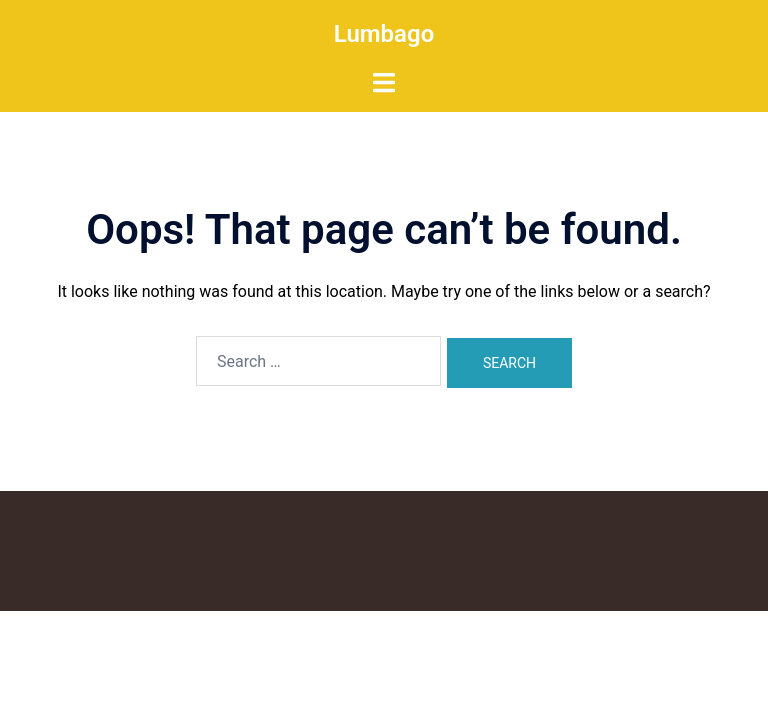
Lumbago (384, 34)
